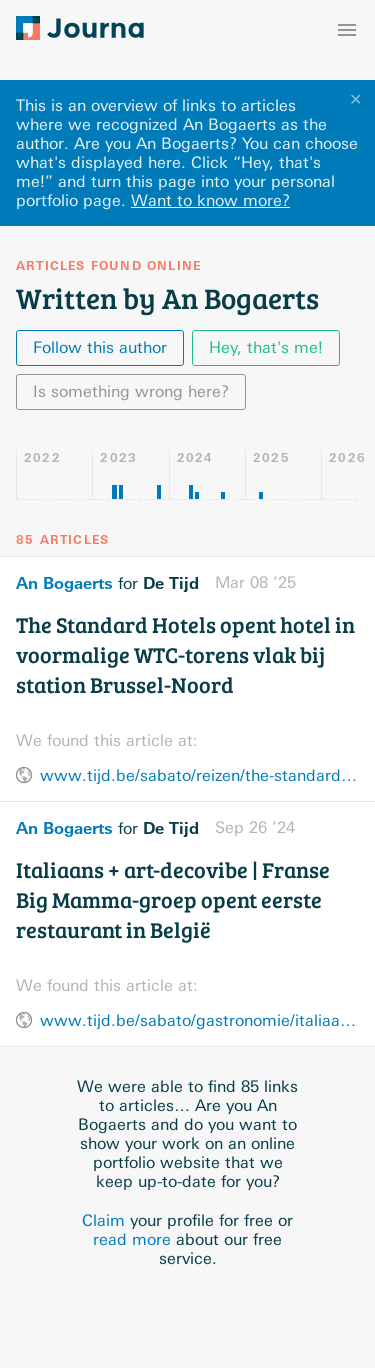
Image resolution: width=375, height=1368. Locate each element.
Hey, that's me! (266, 347)
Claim (103, 1220)
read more (132, 1239)
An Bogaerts (64, 583)
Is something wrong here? (131, 391)
